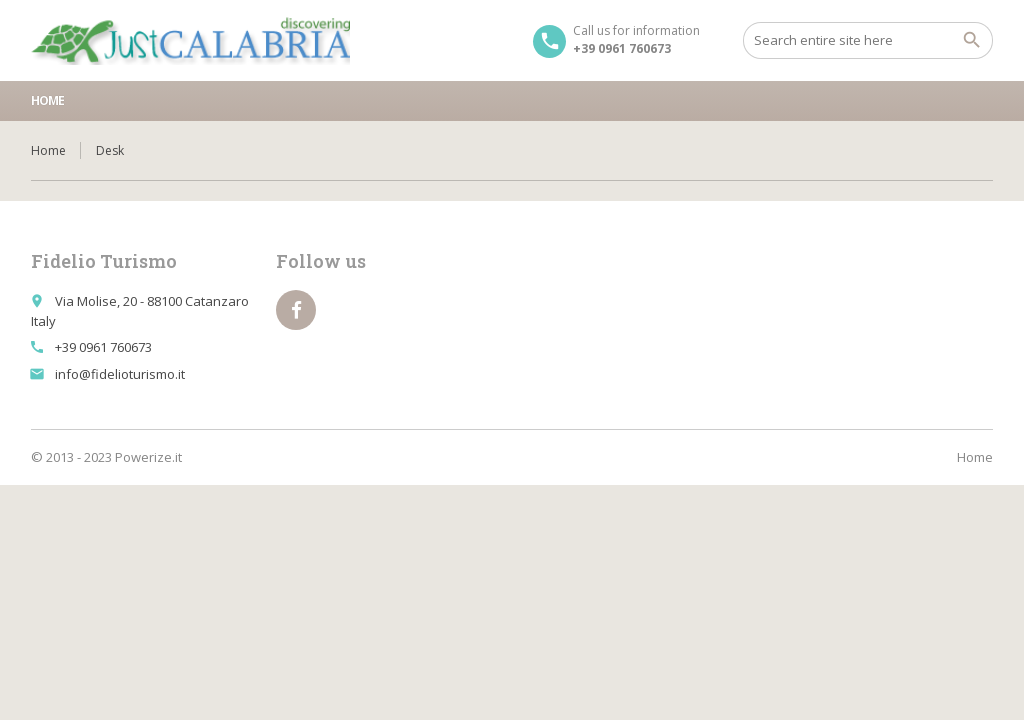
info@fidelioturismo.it (120, 374)
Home (47, 100)
